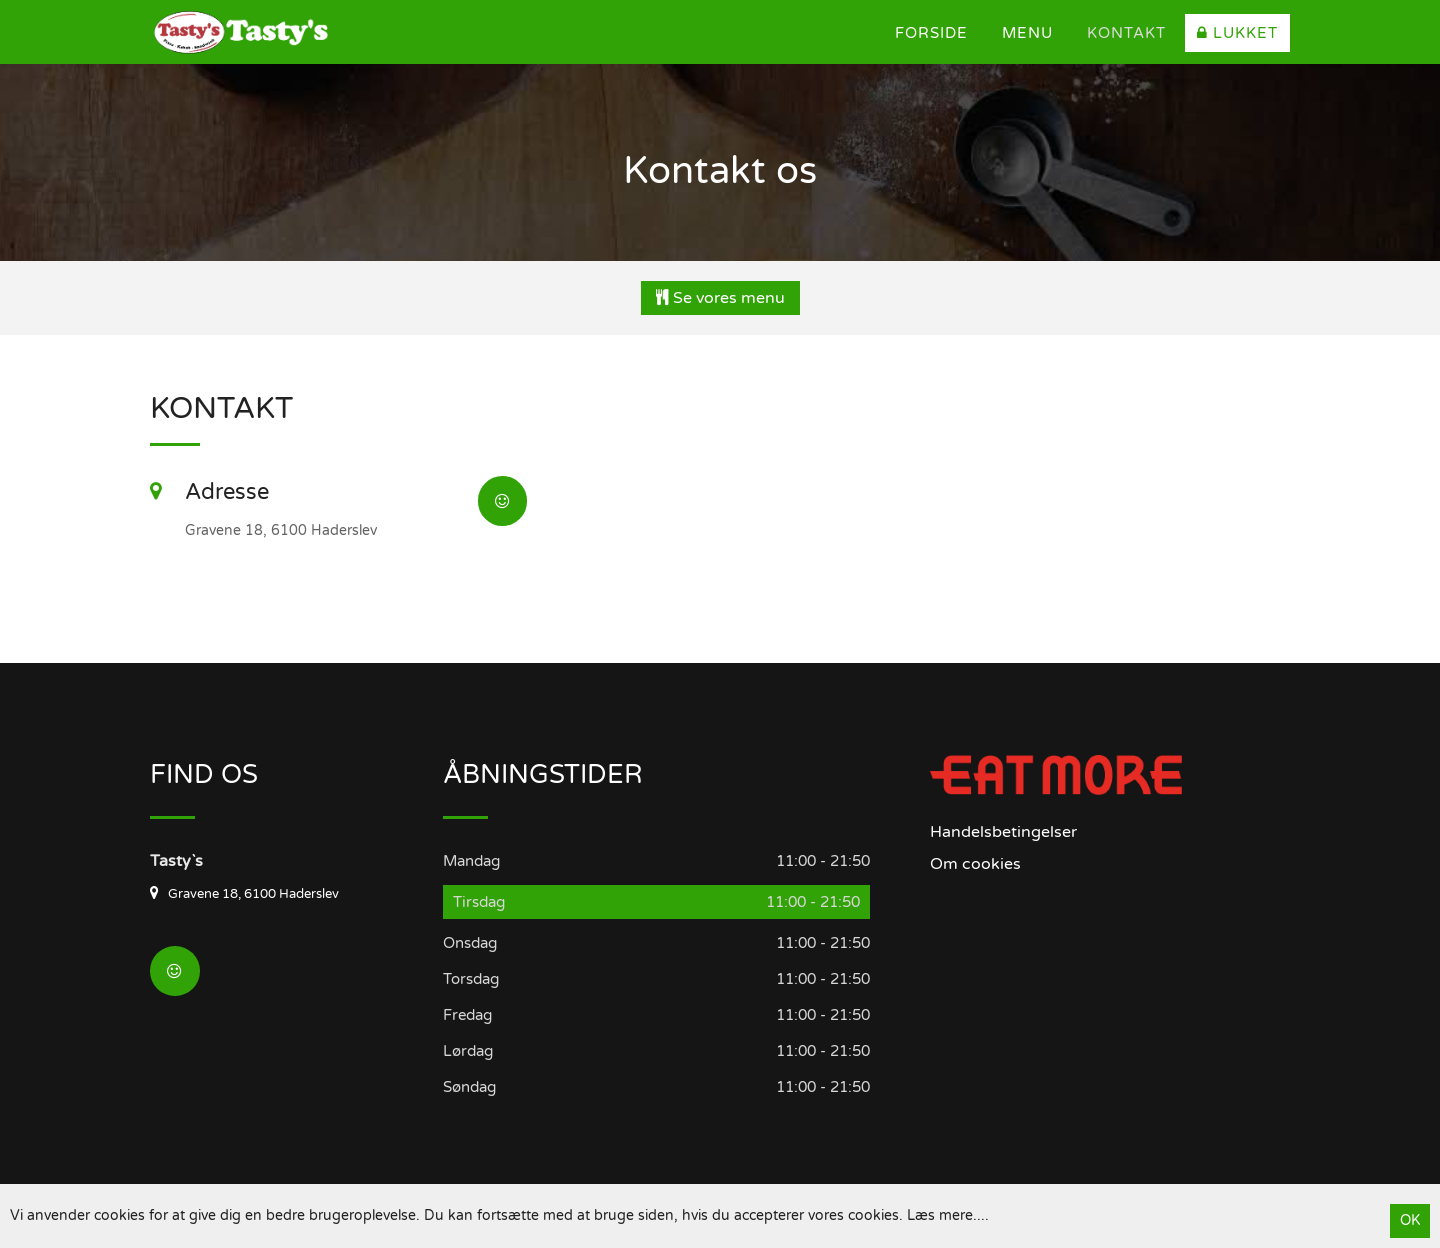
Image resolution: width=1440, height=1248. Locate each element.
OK (1410, 1220)
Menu (1027, 33)
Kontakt (1126, 33)
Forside (931, 33)
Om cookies (975, 864)
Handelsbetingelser (1003, 832)
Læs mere (940, 1215)
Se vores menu (720, 298)
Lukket (1237, 33)
